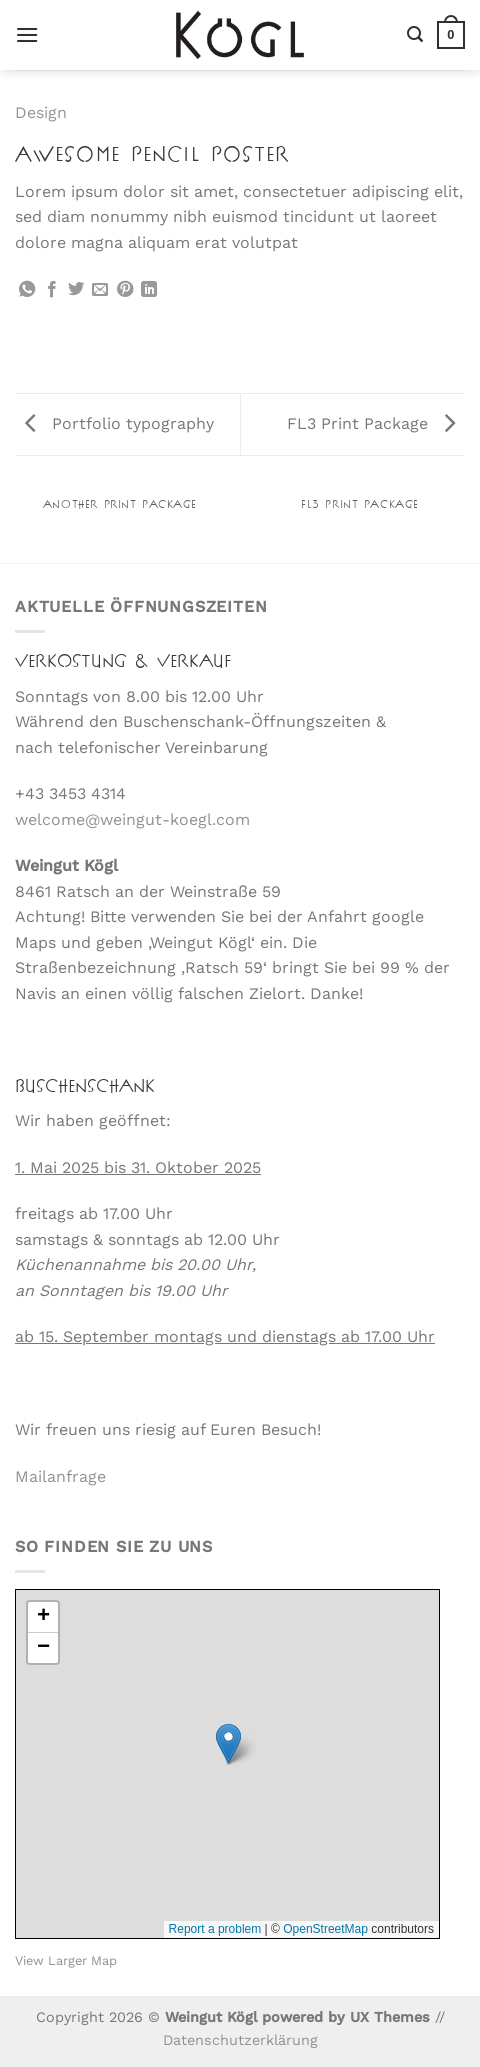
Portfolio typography (119, 423)
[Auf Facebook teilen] (52, 290)
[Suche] (415, 34)
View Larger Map (66, 1960)
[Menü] (27, 34)
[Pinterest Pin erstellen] (125, 290)
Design (41, 112)
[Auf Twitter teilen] (76, 290)
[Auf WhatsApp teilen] (27, 290)
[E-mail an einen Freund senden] (100, 290)
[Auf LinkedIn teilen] (149, 290)
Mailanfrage (60, 1476)
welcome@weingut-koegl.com (132, 819)
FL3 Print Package (371, 423)
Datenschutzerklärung (240, 2040)
